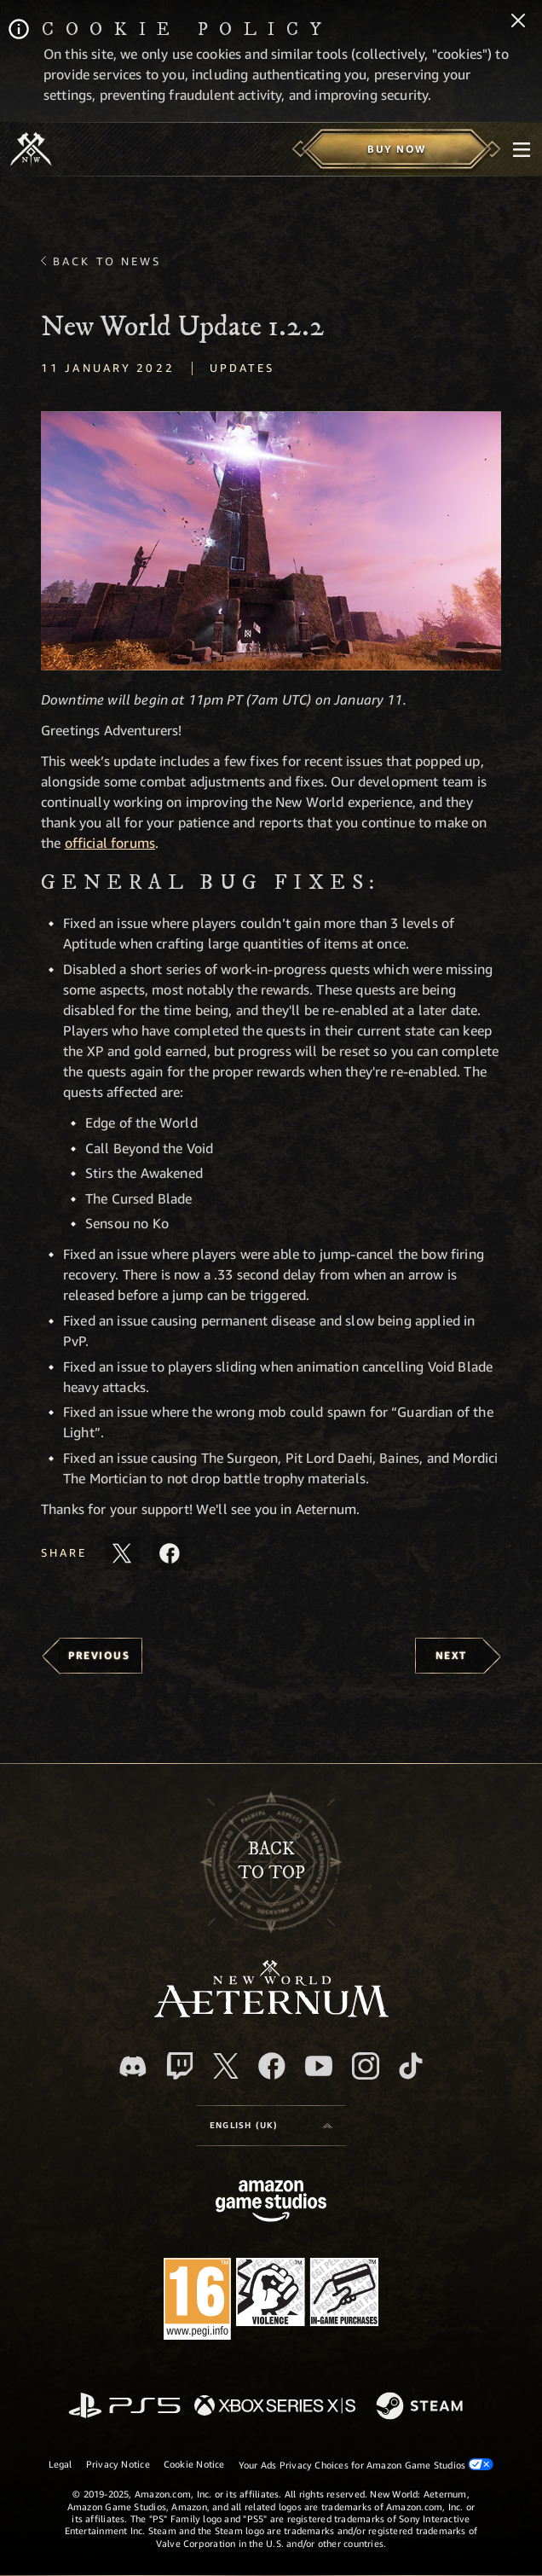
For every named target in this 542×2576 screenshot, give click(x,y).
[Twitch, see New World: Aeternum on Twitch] (179, 2066)
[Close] (518, 22)
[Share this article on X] (122, 1553)
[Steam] (421, 2407)
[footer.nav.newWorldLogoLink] (271, 2012)
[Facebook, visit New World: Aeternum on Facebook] (271, 2066)
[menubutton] (521, 149)
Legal (60, 2463)
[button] (271, 540)
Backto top (271, 1861)
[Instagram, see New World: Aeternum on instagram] (365, 2066)
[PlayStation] (124, 2406)
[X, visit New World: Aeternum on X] (226, 2066)
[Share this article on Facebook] (170, 1553)
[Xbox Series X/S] (274, 2406)
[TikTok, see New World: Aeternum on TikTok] (411, 2066)
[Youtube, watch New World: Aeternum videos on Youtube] (318, 2066)
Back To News (107, 261)
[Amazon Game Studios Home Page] (271, 2202)
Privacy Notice (118, 2463)
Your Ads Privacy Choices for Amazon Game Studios (366, 2464)
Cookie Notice (194, 2463)
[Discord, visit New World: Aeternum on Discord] (133, 2066)
